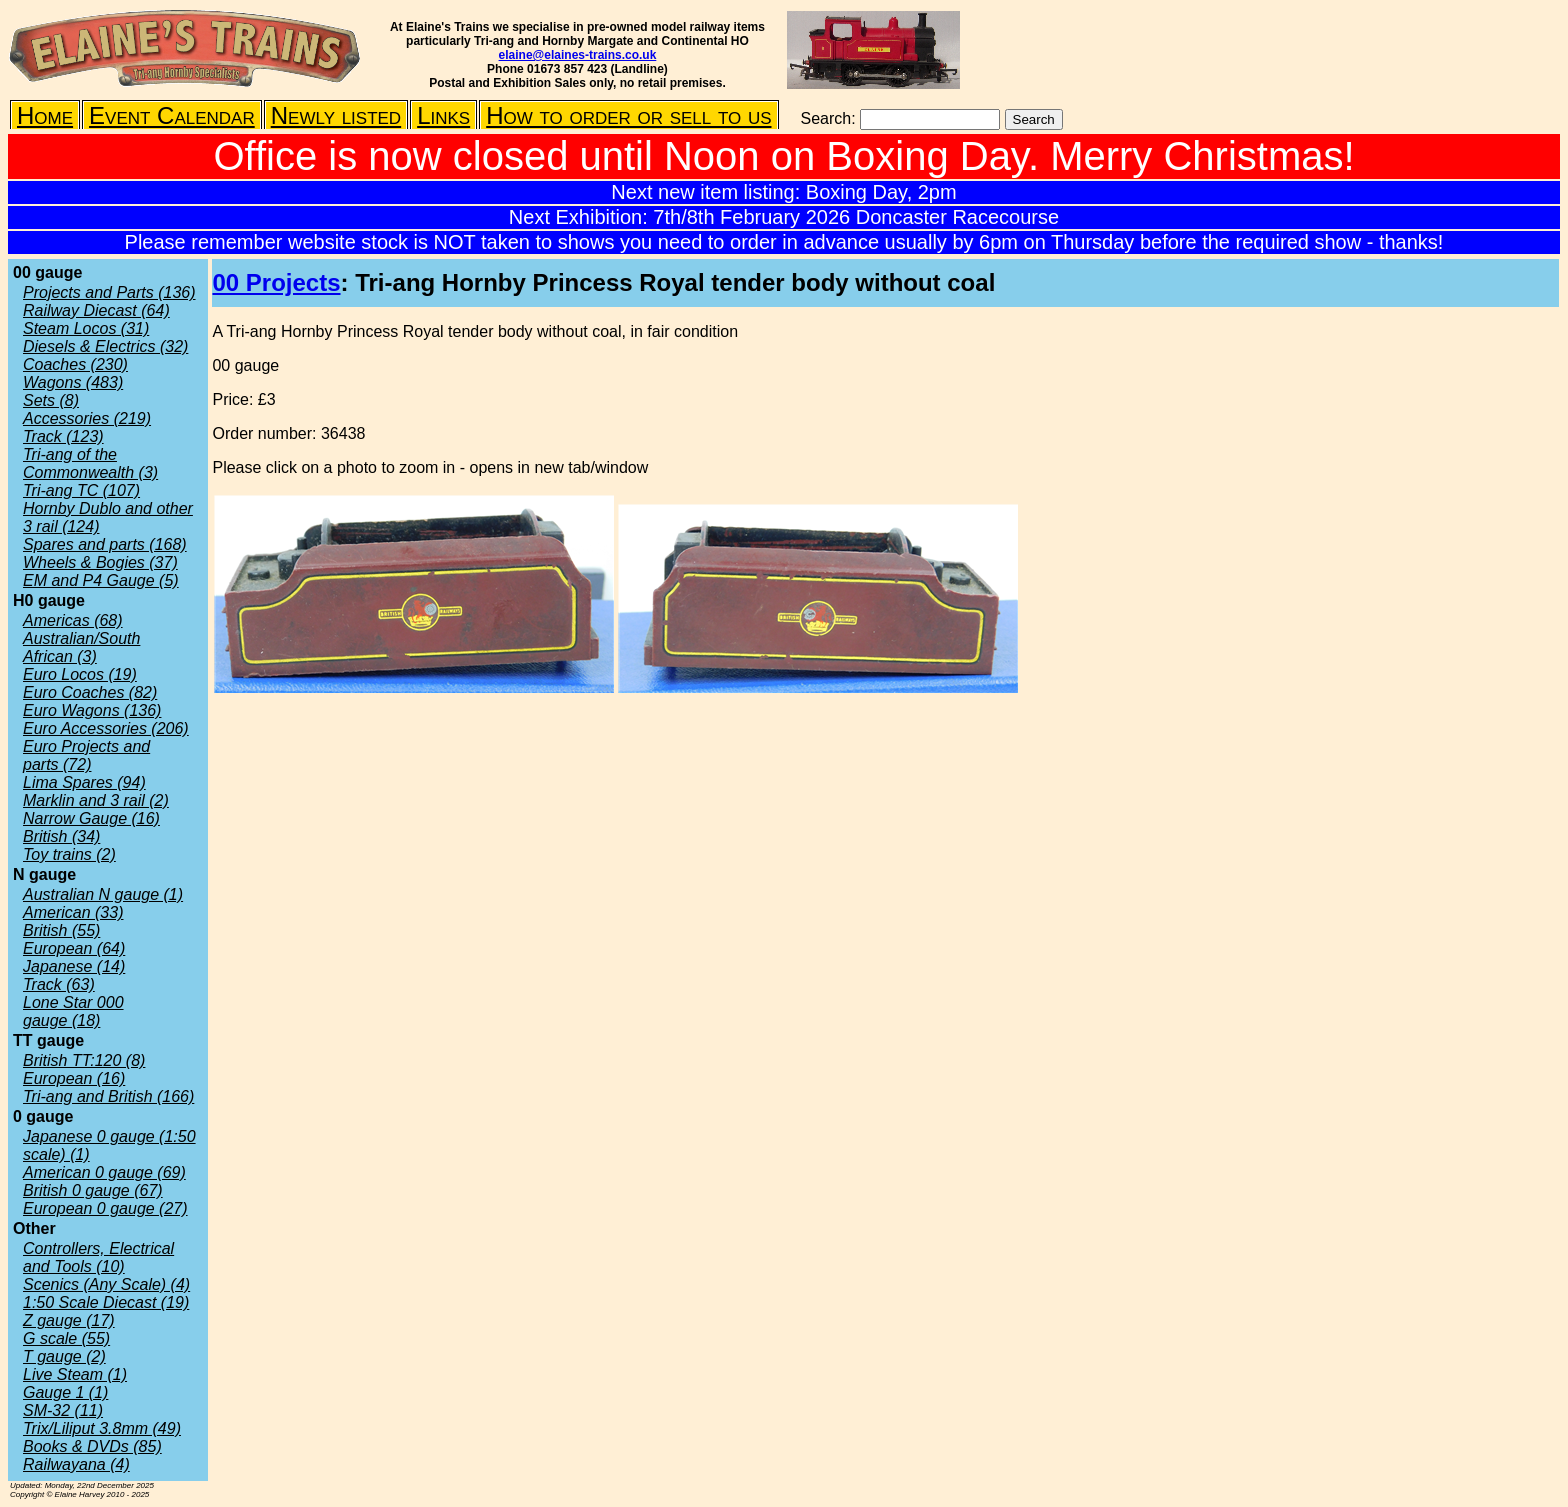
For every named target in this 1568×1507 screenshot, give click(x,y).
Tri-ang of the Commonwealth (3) (90, 463)
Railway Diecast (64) (96, 310)
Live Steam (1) (75, 1374)
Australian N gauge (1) (103, 894)
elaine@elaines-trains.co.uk (578, 55)
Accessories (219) (87, 418)
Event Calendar (172, 115)
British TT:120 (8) (84, 1060)
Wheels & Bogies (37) (100, 562)
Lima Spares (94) (84, 782)
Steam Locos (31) (86, 328)
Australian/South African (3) (81, 647)
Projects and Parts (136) (109, 292)
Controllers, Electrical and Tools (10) (98, 1257)
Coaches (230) (75, 364)
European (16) (74, 1078)
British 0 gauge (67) (93, 1190)
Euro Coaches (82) (90, 692)
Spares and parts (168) (105, 544)
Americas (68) (73, 620)
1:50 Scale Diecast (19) (106, 1302)
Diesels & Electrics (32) (105, 346)
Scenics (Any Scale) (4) (106, 1284)
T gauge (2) (64, 1356)
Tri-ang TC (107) (81, 490)
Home (45, 115)
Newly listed (336, 115)
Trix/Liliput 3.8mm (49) (102, 1428)
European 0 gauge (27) (105, 1208)
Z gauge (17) (69, 1320)
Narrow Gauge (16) (91, 818)
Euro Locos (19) (80, 674)
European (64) (74, 948)
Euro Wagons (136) (92, 710)
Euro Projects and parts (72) (86, 755)
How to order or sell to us (628, 115)
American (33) (73, 912)
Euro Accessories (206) (106, 728)
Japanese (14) (74, 966)
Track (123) (63, 436)
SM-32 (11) (63, 1410)
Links (443, 115)
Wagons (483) (73, 382)
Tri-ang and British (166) (108, 1096)
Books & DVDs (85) (92, 1446)
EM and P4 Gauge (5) (101, 580)
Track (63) (59, 984)
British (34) (61, 836)
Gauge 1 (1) (65, 1392)
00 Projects (276, 282)
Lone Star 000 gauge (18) (73, 1011)
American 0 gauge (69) (104, 1172)
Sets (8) (51, 400)
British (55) (61, 930)
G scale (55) (66, 1338)
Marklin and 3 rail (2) (96, 800)
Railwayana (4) (76, 1464)
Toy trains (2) (69, 854)
